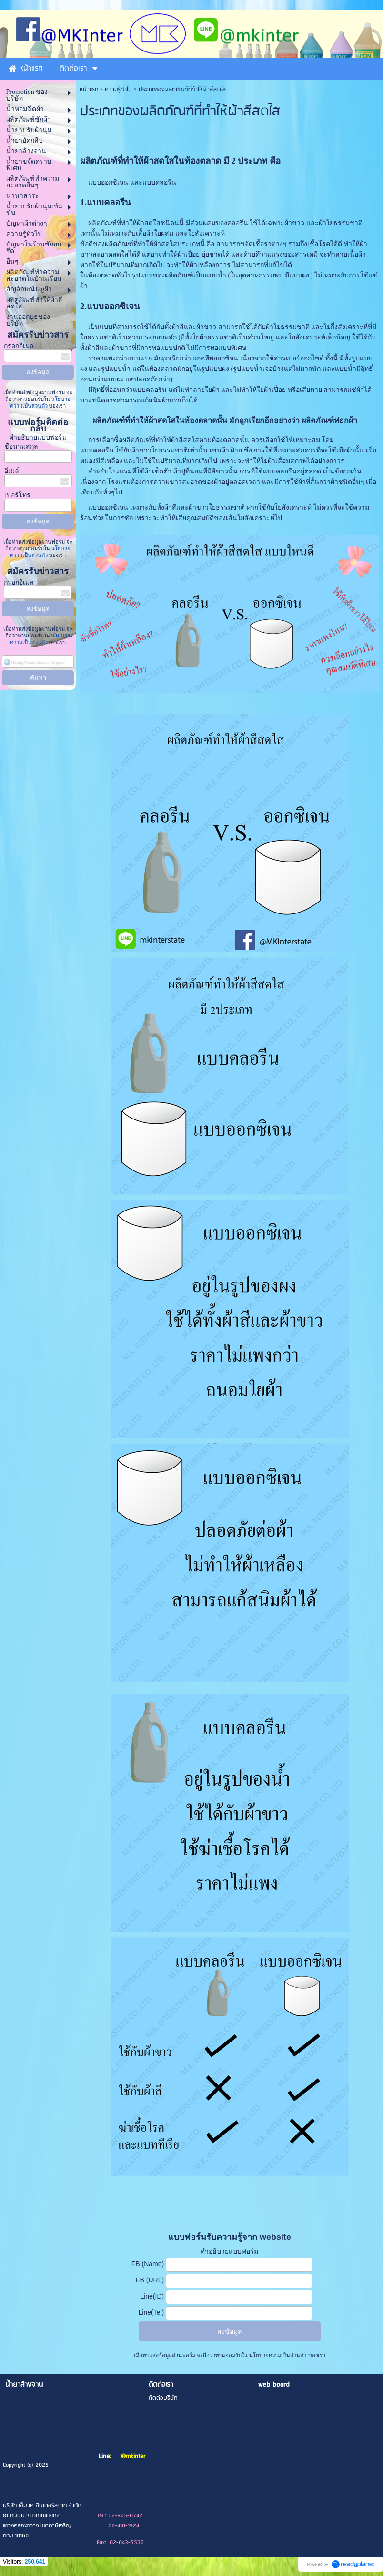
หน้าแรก (89, 89)
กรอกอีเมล (19, 345)
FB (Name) (147, 2264)
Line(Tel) (151, 2312)
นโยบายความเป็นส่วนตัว (278, 2355)
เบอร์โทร (17, 495)
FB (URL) (150, 2280)
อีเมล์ (11, 470)
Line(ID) (152, 2296)
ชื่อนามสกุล (21, 446)
